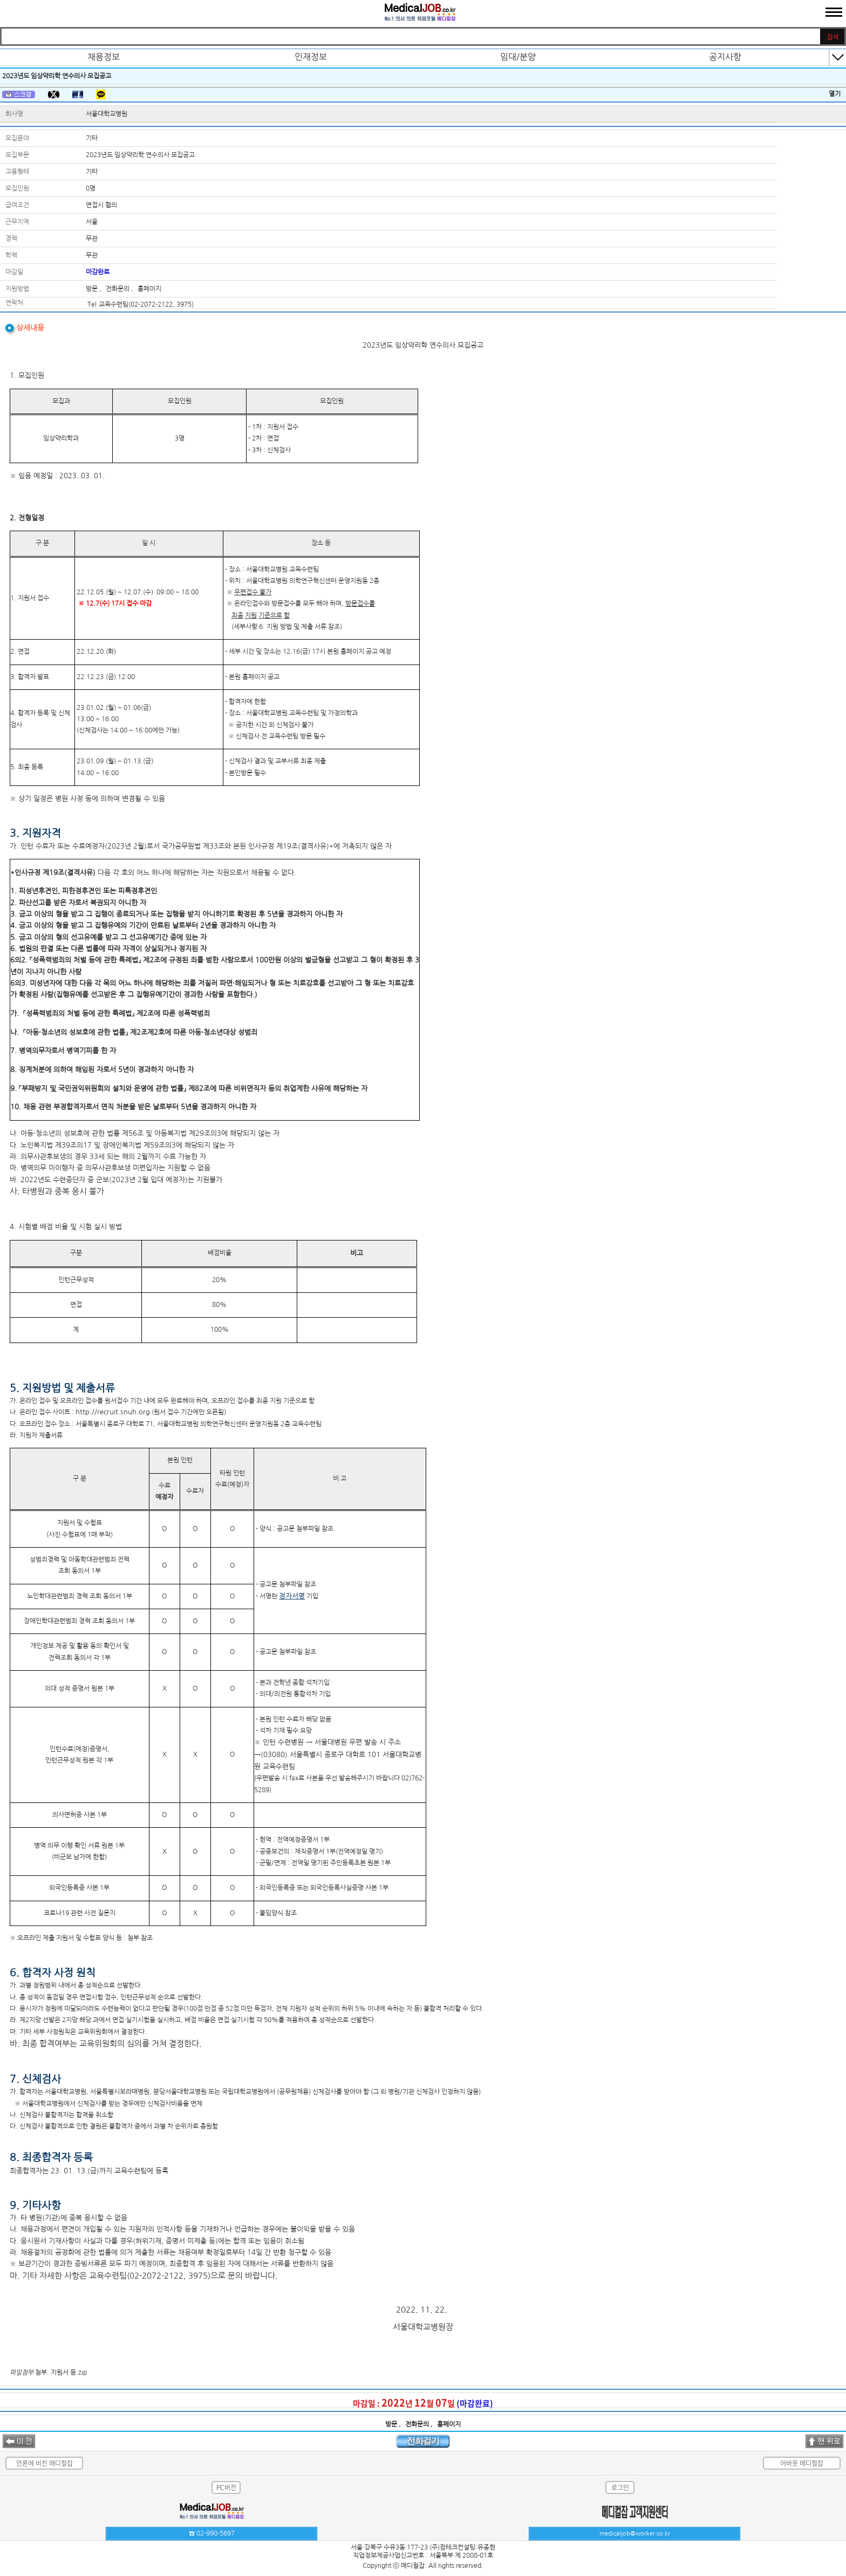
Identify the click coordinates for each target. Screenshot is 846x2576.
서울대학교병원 (106, 114)
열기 (835, 94)
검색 (832, 37)
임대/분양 (518, 56)
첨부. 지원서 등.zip (61, 2372)
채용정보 (103, 56)
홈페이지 (149, 289)
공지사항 (725, 56)
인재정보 (311, 56)
